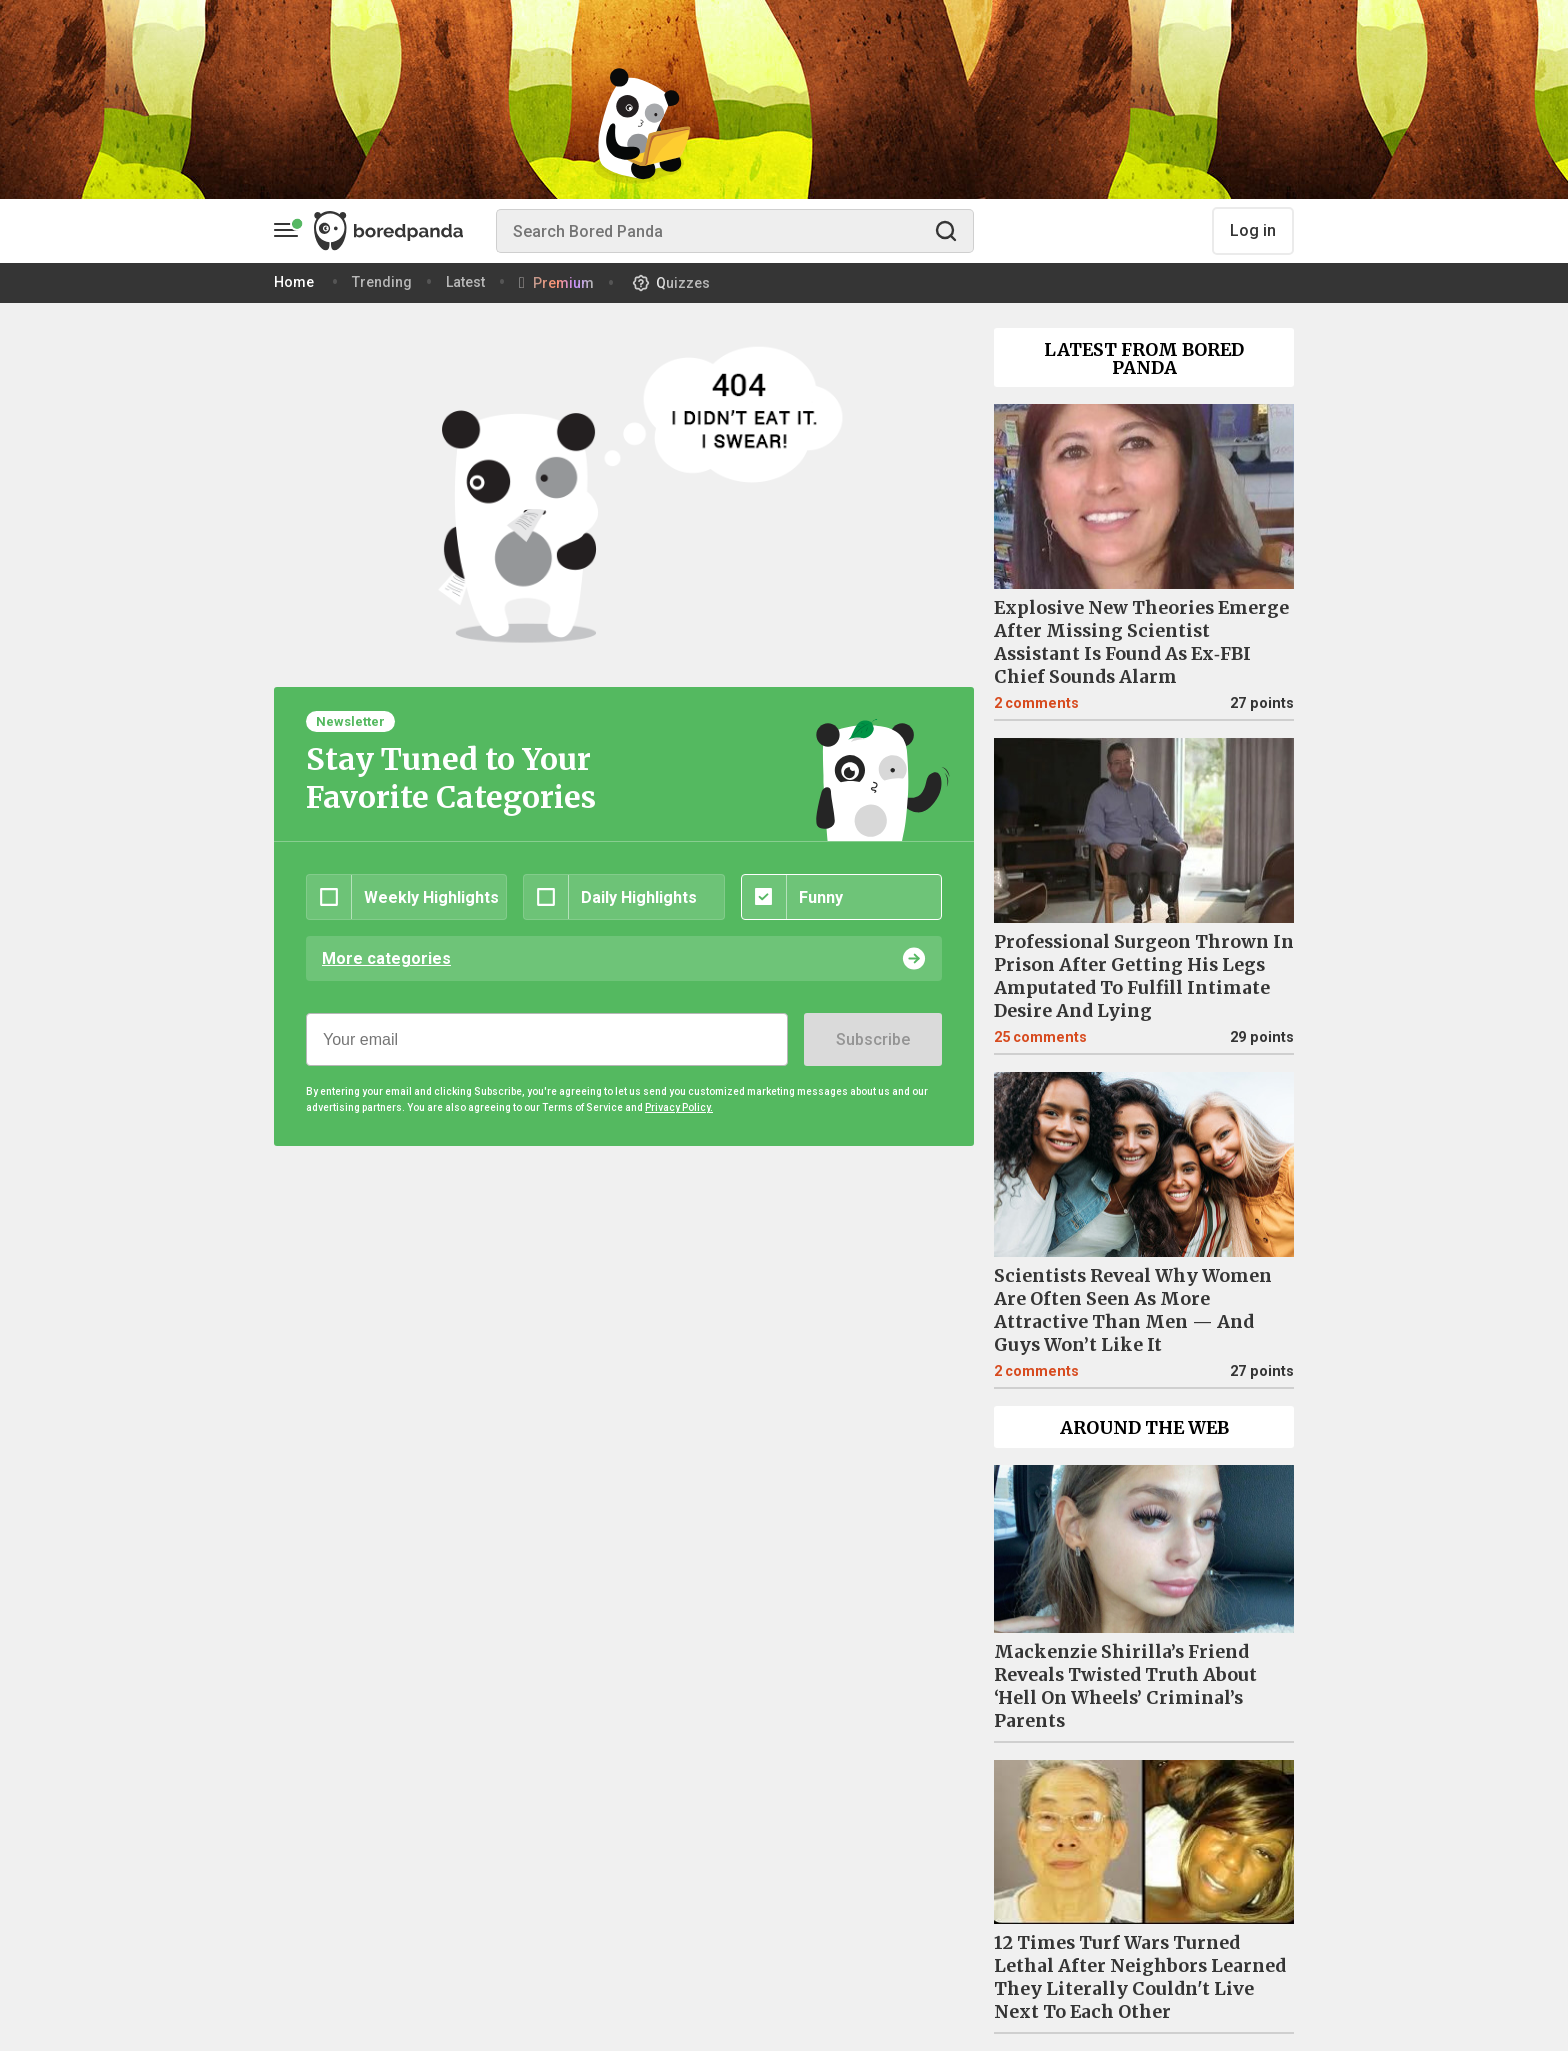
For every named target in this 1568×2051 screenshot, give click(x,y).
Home (294, 282)
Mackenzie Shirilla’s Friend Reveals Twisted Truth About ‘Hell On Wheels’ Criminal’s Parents (1125, 1686)
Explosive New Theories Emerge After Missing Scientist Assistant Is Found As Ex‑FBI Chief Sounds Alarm (1141, 642)
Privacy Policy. (679, 1107)
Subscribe (873, 1039)
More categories (386, 958)
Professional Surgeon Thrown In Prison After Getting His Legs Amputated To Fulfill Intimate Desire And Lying (1144, 976)
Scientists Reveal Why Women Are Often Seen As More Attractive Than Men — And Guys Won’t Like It (1133, 1310)
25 (1040, 1037)
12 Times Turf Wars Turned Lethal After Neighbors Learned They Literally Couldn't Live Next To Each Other (1140, 1977)
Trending (382, 282)
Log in (1253, 230)
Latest (465, 282)
